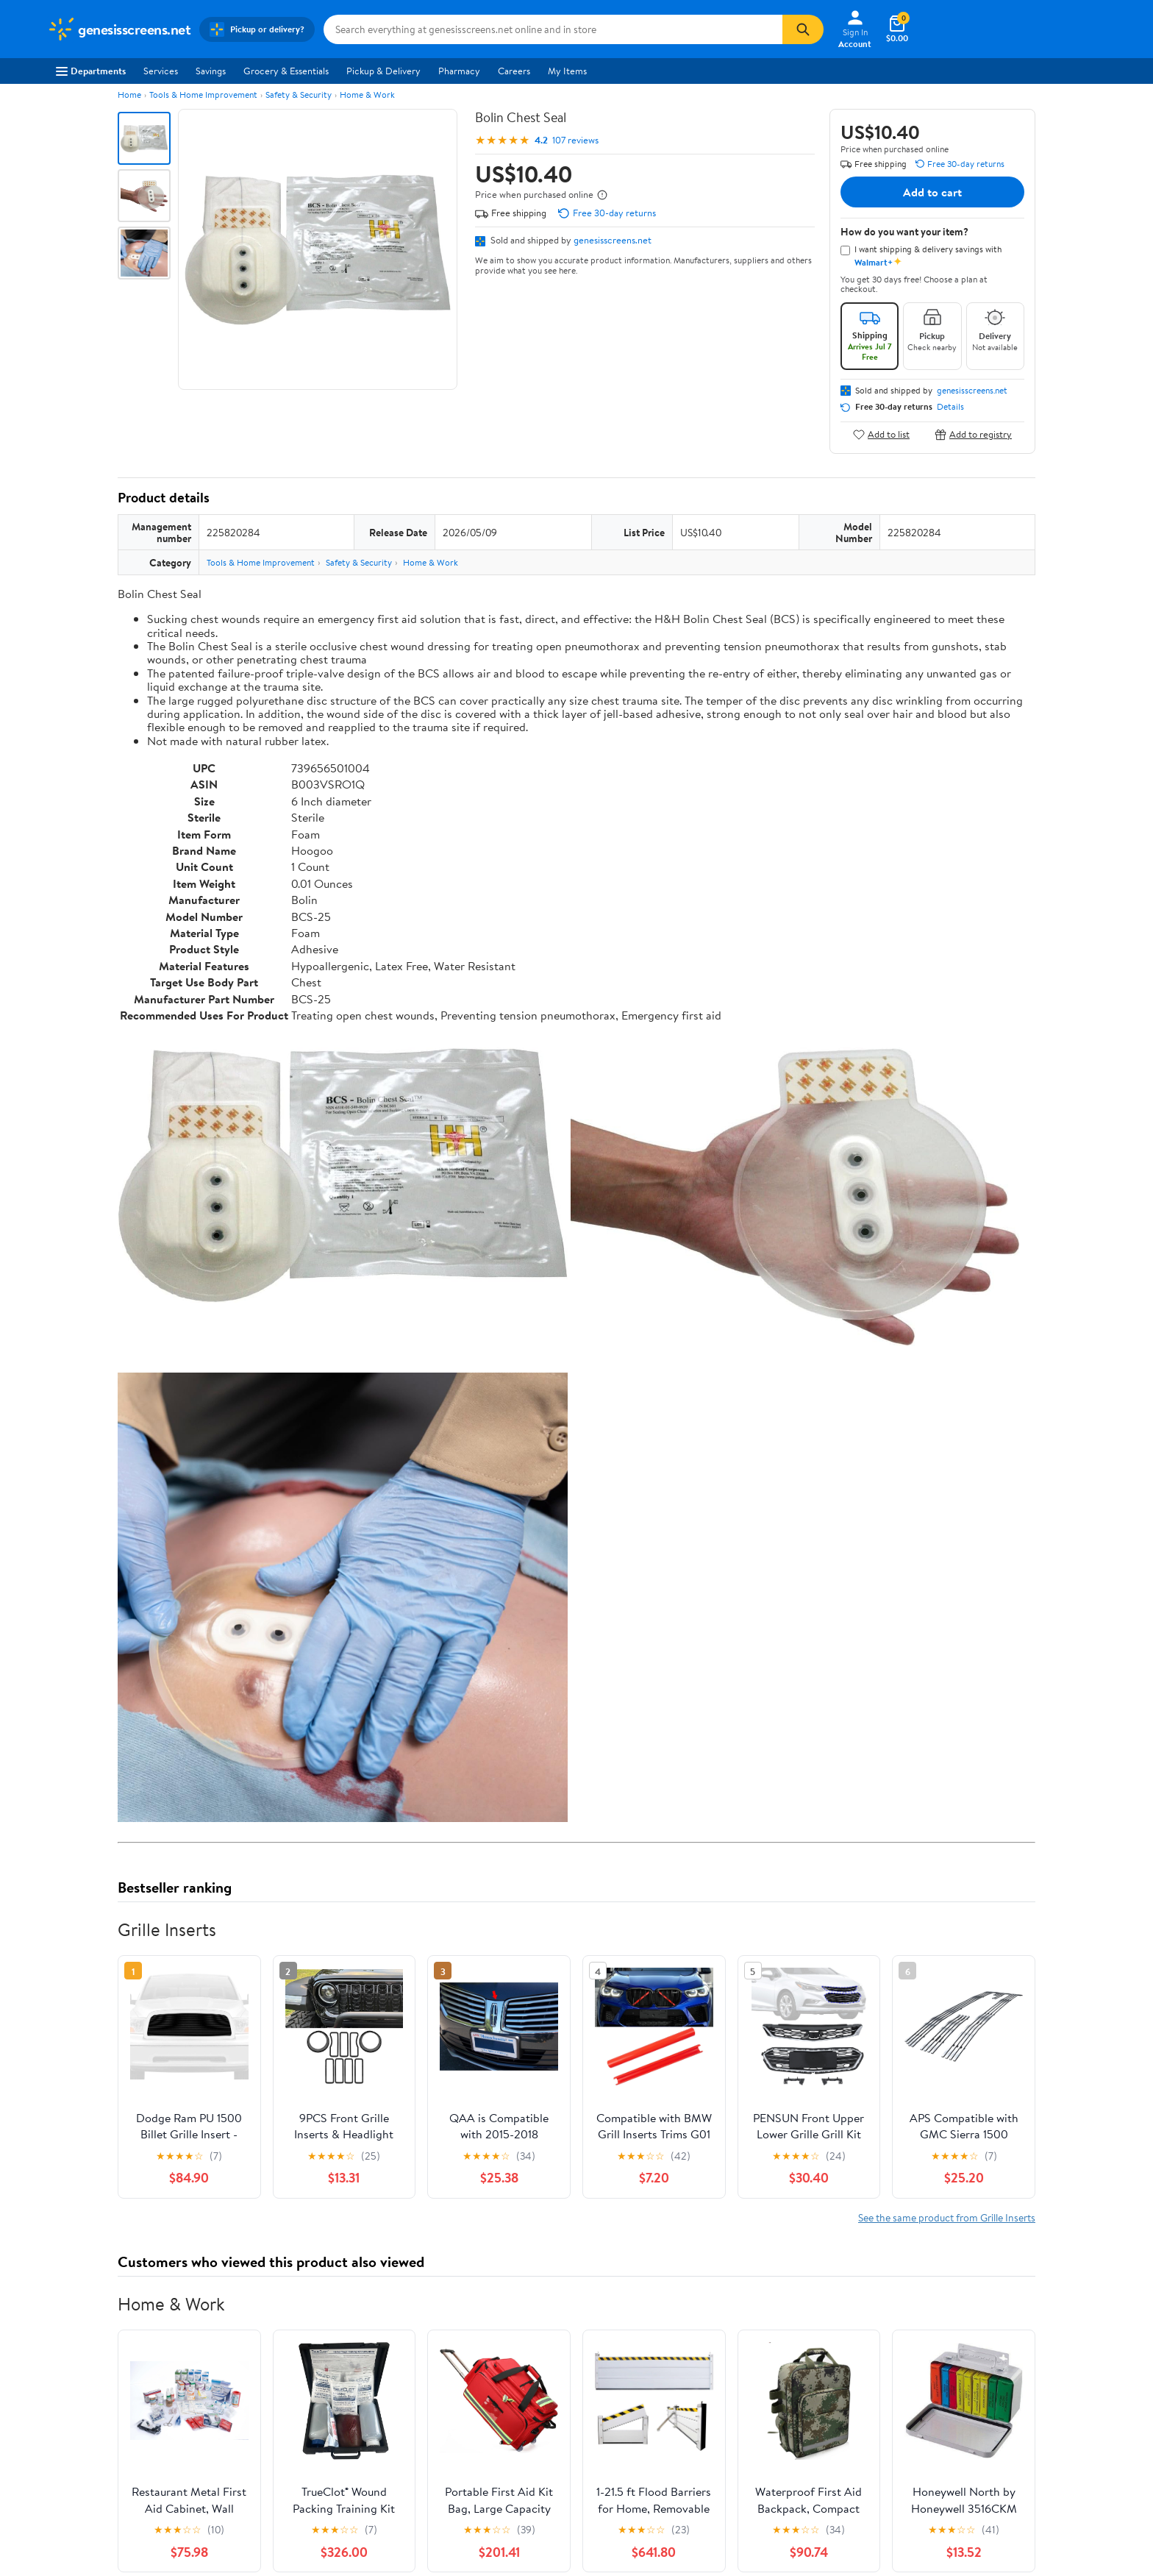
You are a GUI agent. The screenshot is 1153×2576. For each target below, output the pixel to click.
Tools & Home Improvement (203, 94)
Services (160, 70)
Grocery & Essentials (286, 70)
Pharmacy (459, 70)
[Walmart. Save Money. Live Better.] (118, 29)
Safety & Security (298, 94)
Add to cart (932, 192)
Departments (91, 70)
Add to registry (973, 434)
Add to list (881, 434)
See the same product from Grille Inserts (946, 2217)
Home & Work (367, 94)
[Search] (803, 29)
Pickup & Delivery (383, 70)
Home (129, 94)
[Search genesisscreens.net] (553, 29)
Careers (514, 70)
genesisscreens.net (613, 239)
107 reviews (575, 140)
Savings (211, 70)
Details (950, 407)
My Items (567, 70)
